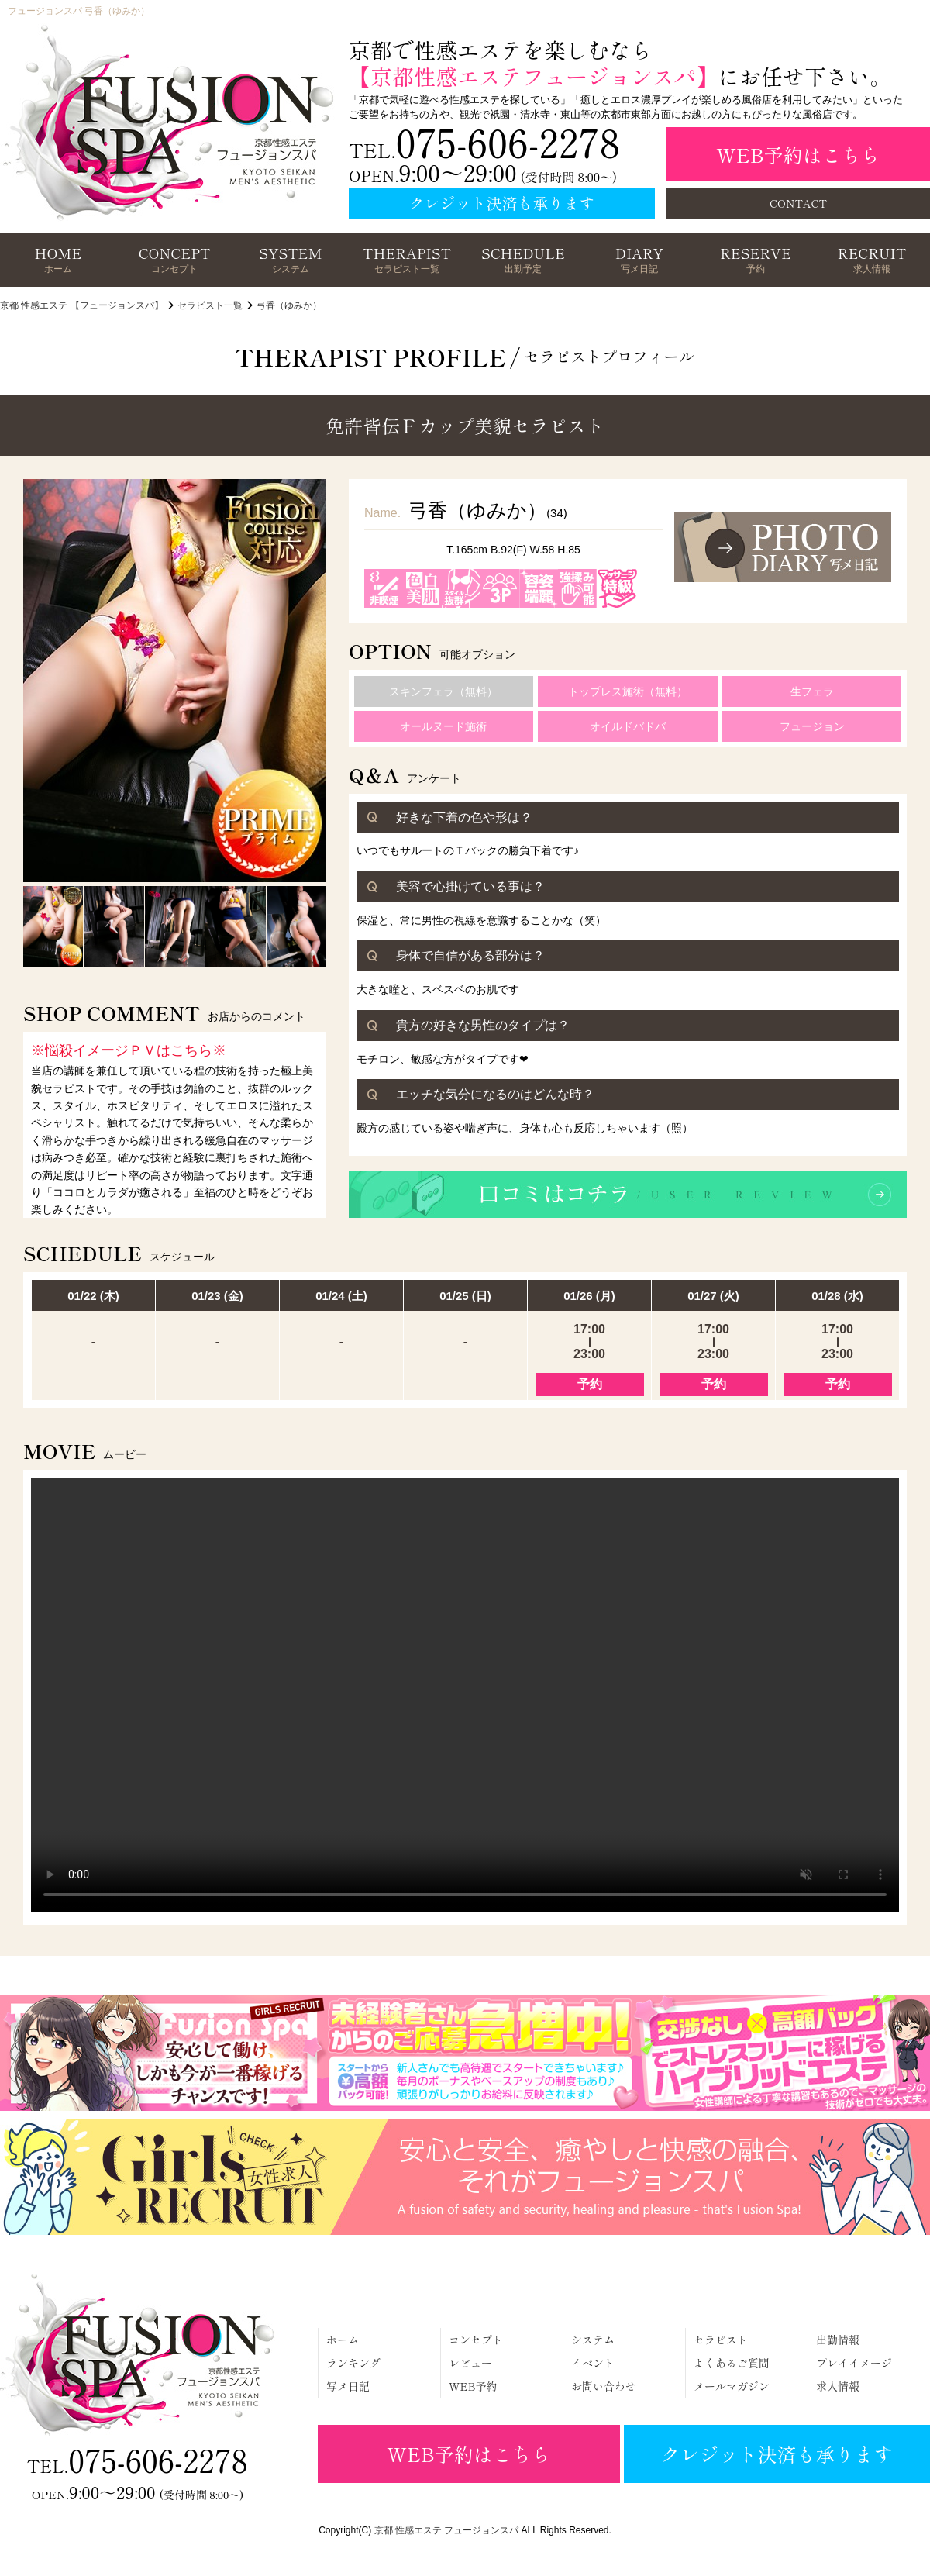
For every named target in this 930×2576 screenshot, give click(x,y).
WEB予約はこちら (798, 154)
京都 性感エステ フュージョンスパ (446, 2530)
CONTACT (798, 203)
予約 (589, 1384)
